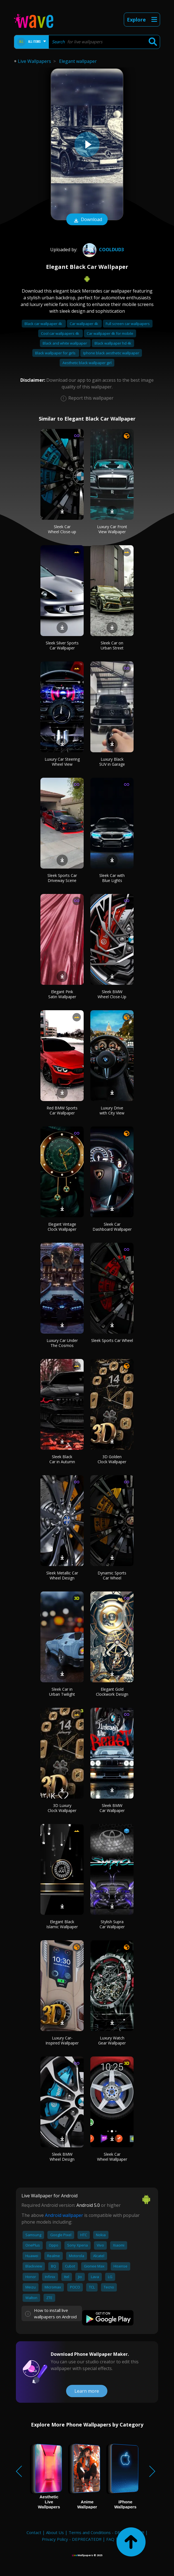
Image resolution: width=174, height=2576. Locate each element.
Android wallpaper (64, 2215)
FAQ (110, 2539)
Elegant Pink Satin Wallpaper (62, 994)
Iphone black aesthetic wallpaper (111, 352)
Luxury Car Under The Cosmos (62, 1343)
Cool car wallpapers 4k (60, 333)
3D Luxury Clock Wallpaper (62, 1808)
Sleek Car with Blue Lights (112, 878)
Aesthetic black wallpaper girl (87, 362)
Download (87, 220)
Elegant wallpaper (78, 61)
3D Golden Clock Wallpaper (112, 1459)
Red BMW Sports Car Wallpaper (62, 1110)
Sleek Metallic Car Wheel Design (62, 1575)
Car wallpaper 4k (84, 323)
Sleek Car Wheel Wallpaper (112, 2157)
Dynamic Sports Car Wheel (112, 1575)
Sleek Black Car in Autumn (62, 1459)
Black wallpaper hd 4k (113, 343)
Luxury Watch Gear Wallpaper (112, 2040)
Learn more (86, 2391)
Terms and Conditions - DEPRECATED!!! (106, 2532)
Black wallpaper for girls (55, 352)
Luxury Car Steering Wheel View (62, 761)
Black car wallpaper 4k (44, 323)
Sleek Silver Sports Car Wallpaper (62, 645)
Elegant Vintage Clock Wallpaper (62, 1226)
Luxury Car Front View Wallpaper (112, 529)
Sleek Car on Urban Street (112, 645)
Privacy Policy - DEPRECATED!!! (72, 2539)
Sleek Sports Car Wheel (112, 1340)
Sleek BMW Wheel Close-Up (112, 994)
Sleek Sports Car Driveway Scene (62, 878)
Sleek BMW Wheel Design (62, 2157)
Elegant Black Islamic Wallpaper (62, 1924)
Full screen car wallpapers (128, 323)
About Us (55, 2532)
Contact (33, 2532)
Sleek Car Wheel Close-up (62, 529)
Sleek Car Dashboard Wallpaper (112, 1226)
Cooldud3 (102, 249)
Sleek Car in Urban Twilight (62, 1692)
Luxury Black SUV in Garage (112, 761)
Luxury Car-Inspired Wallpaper (62, 2040)
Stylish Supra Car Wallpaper (112, 1924)
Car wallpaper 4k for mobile (110, 333)
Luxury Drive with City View (112, 1110)
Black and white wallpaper (65, 343)
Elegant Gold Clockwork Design (112, 1692)
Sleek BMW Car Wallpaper (112, 1808)
